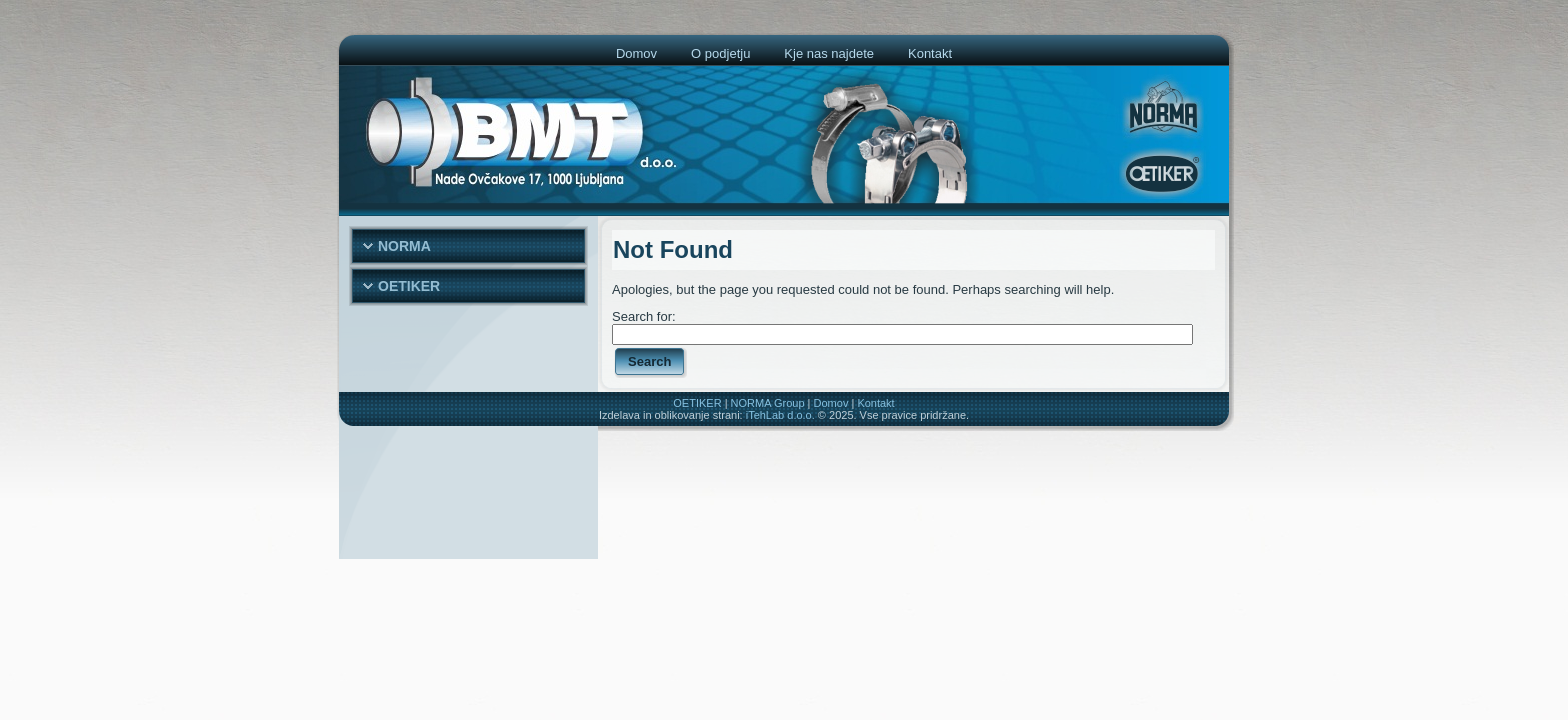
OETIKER (697, 403)
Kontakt (875, 403)
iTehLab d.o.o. (780, 415)
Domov (831, 403)
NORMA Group (768, 403)
